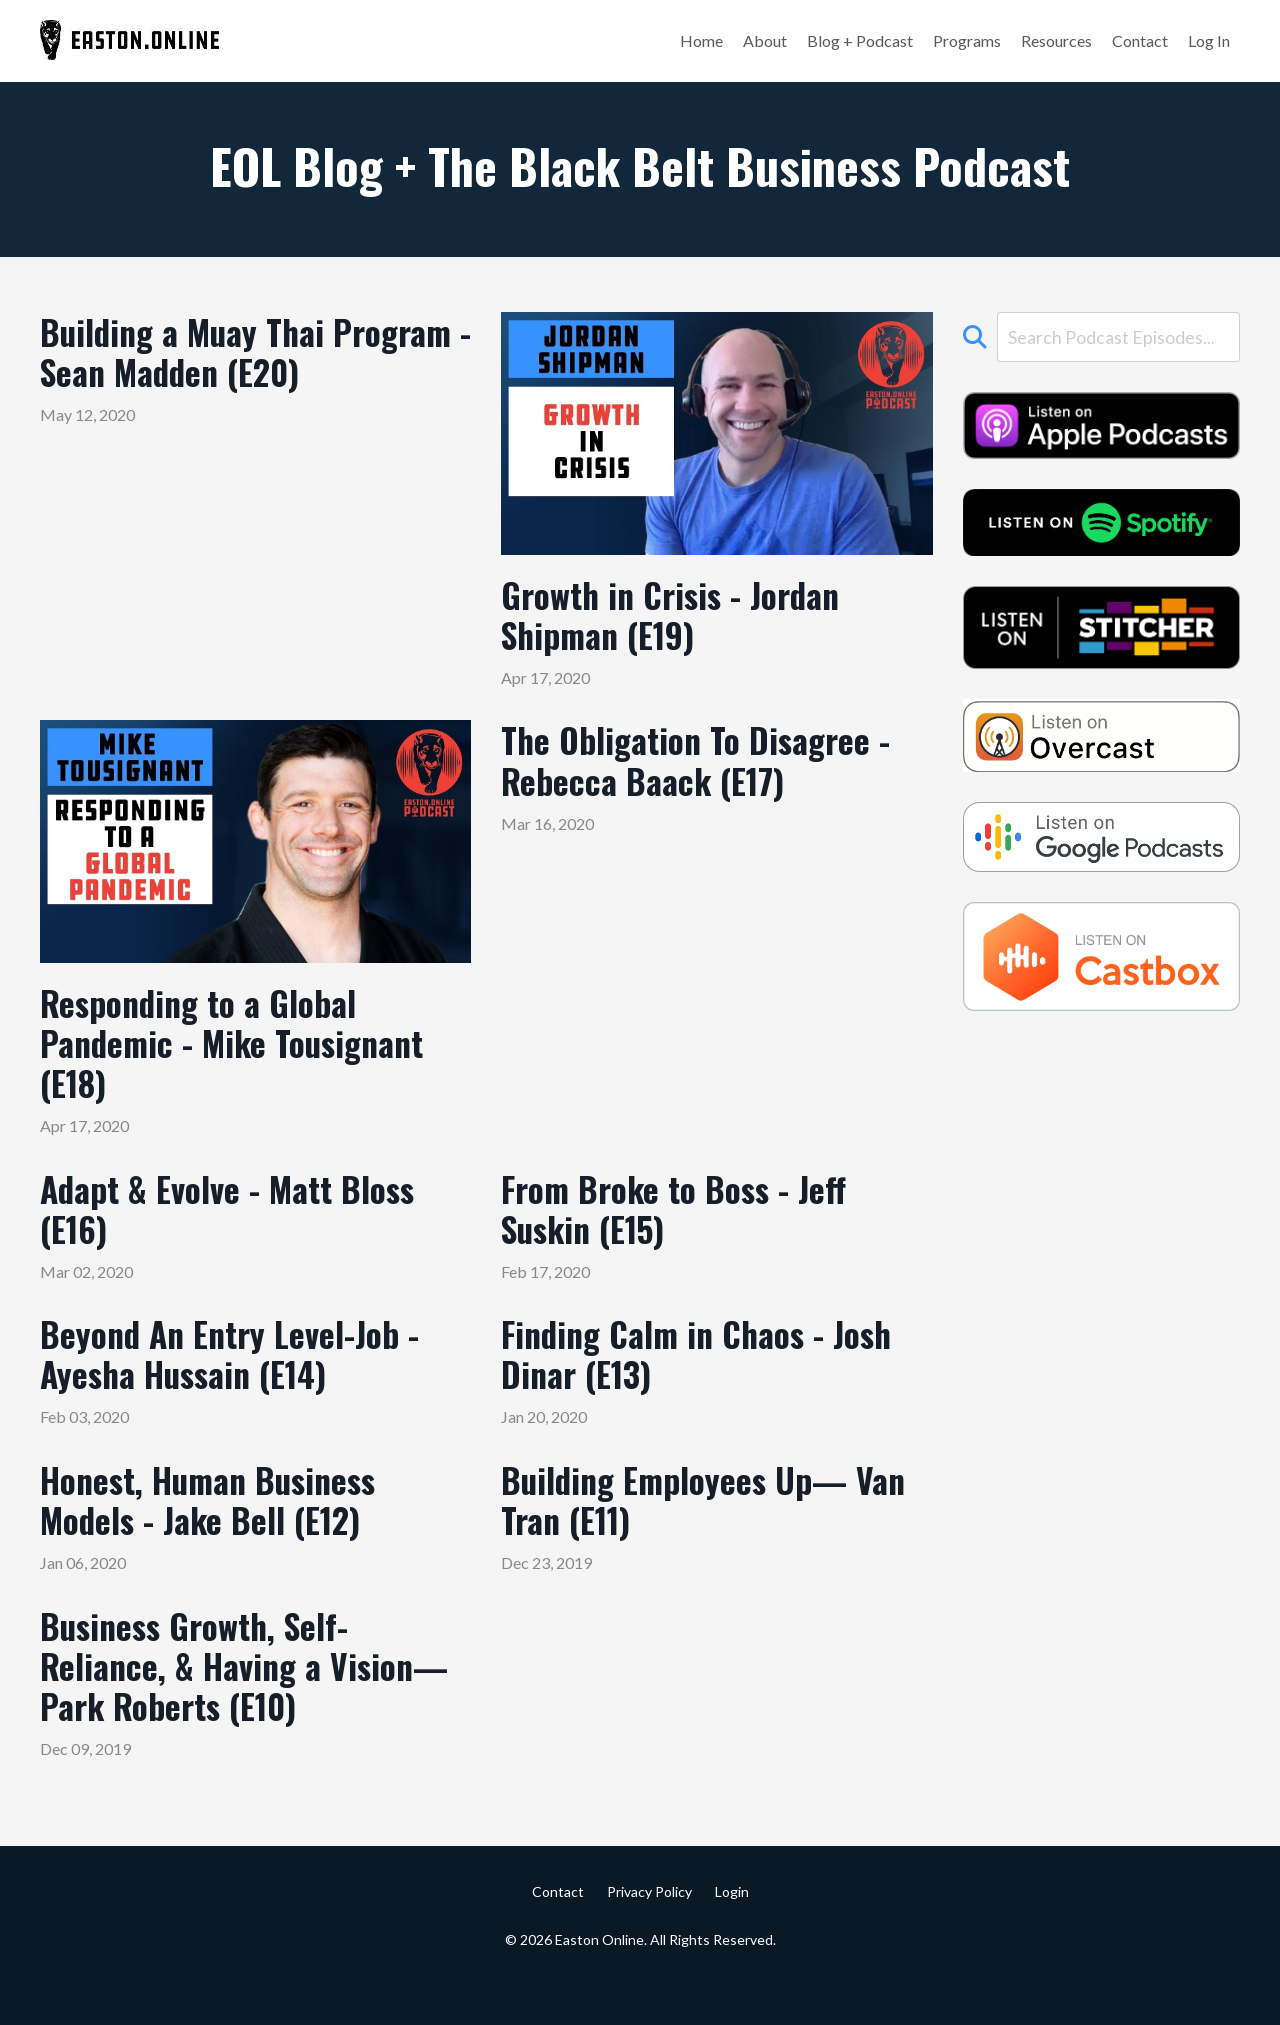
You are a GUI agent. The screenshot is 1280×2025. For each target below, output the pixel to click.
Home (701, 40)
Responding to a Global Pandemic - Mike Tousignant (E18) (245, 1054)
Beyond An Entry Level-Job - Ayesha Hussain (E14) (240, 1380)
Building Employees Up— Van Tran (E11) (687, 1531)
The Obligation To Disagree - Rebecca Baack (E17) (707, 770)
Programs (967, 40)
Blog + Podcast (860, 40)
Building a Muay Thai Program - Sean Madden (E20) (214, 377)
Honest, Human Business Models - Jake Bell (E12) (219, 1531)
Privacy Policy (649, 1936)
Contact (1140, 40)
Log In (1209, 40)
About (765, 40)
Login (732, 1936)
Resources (1056, 40)
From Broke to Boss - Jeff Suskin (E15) (683, 1228)
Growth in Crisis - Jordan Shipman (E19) (681, 618)
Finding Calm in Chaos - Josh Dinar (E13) (710, 1380)
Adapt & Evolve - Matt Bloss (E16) (239, 1228)
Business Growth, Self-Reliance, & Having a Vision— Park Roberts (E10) (237, 1705)
